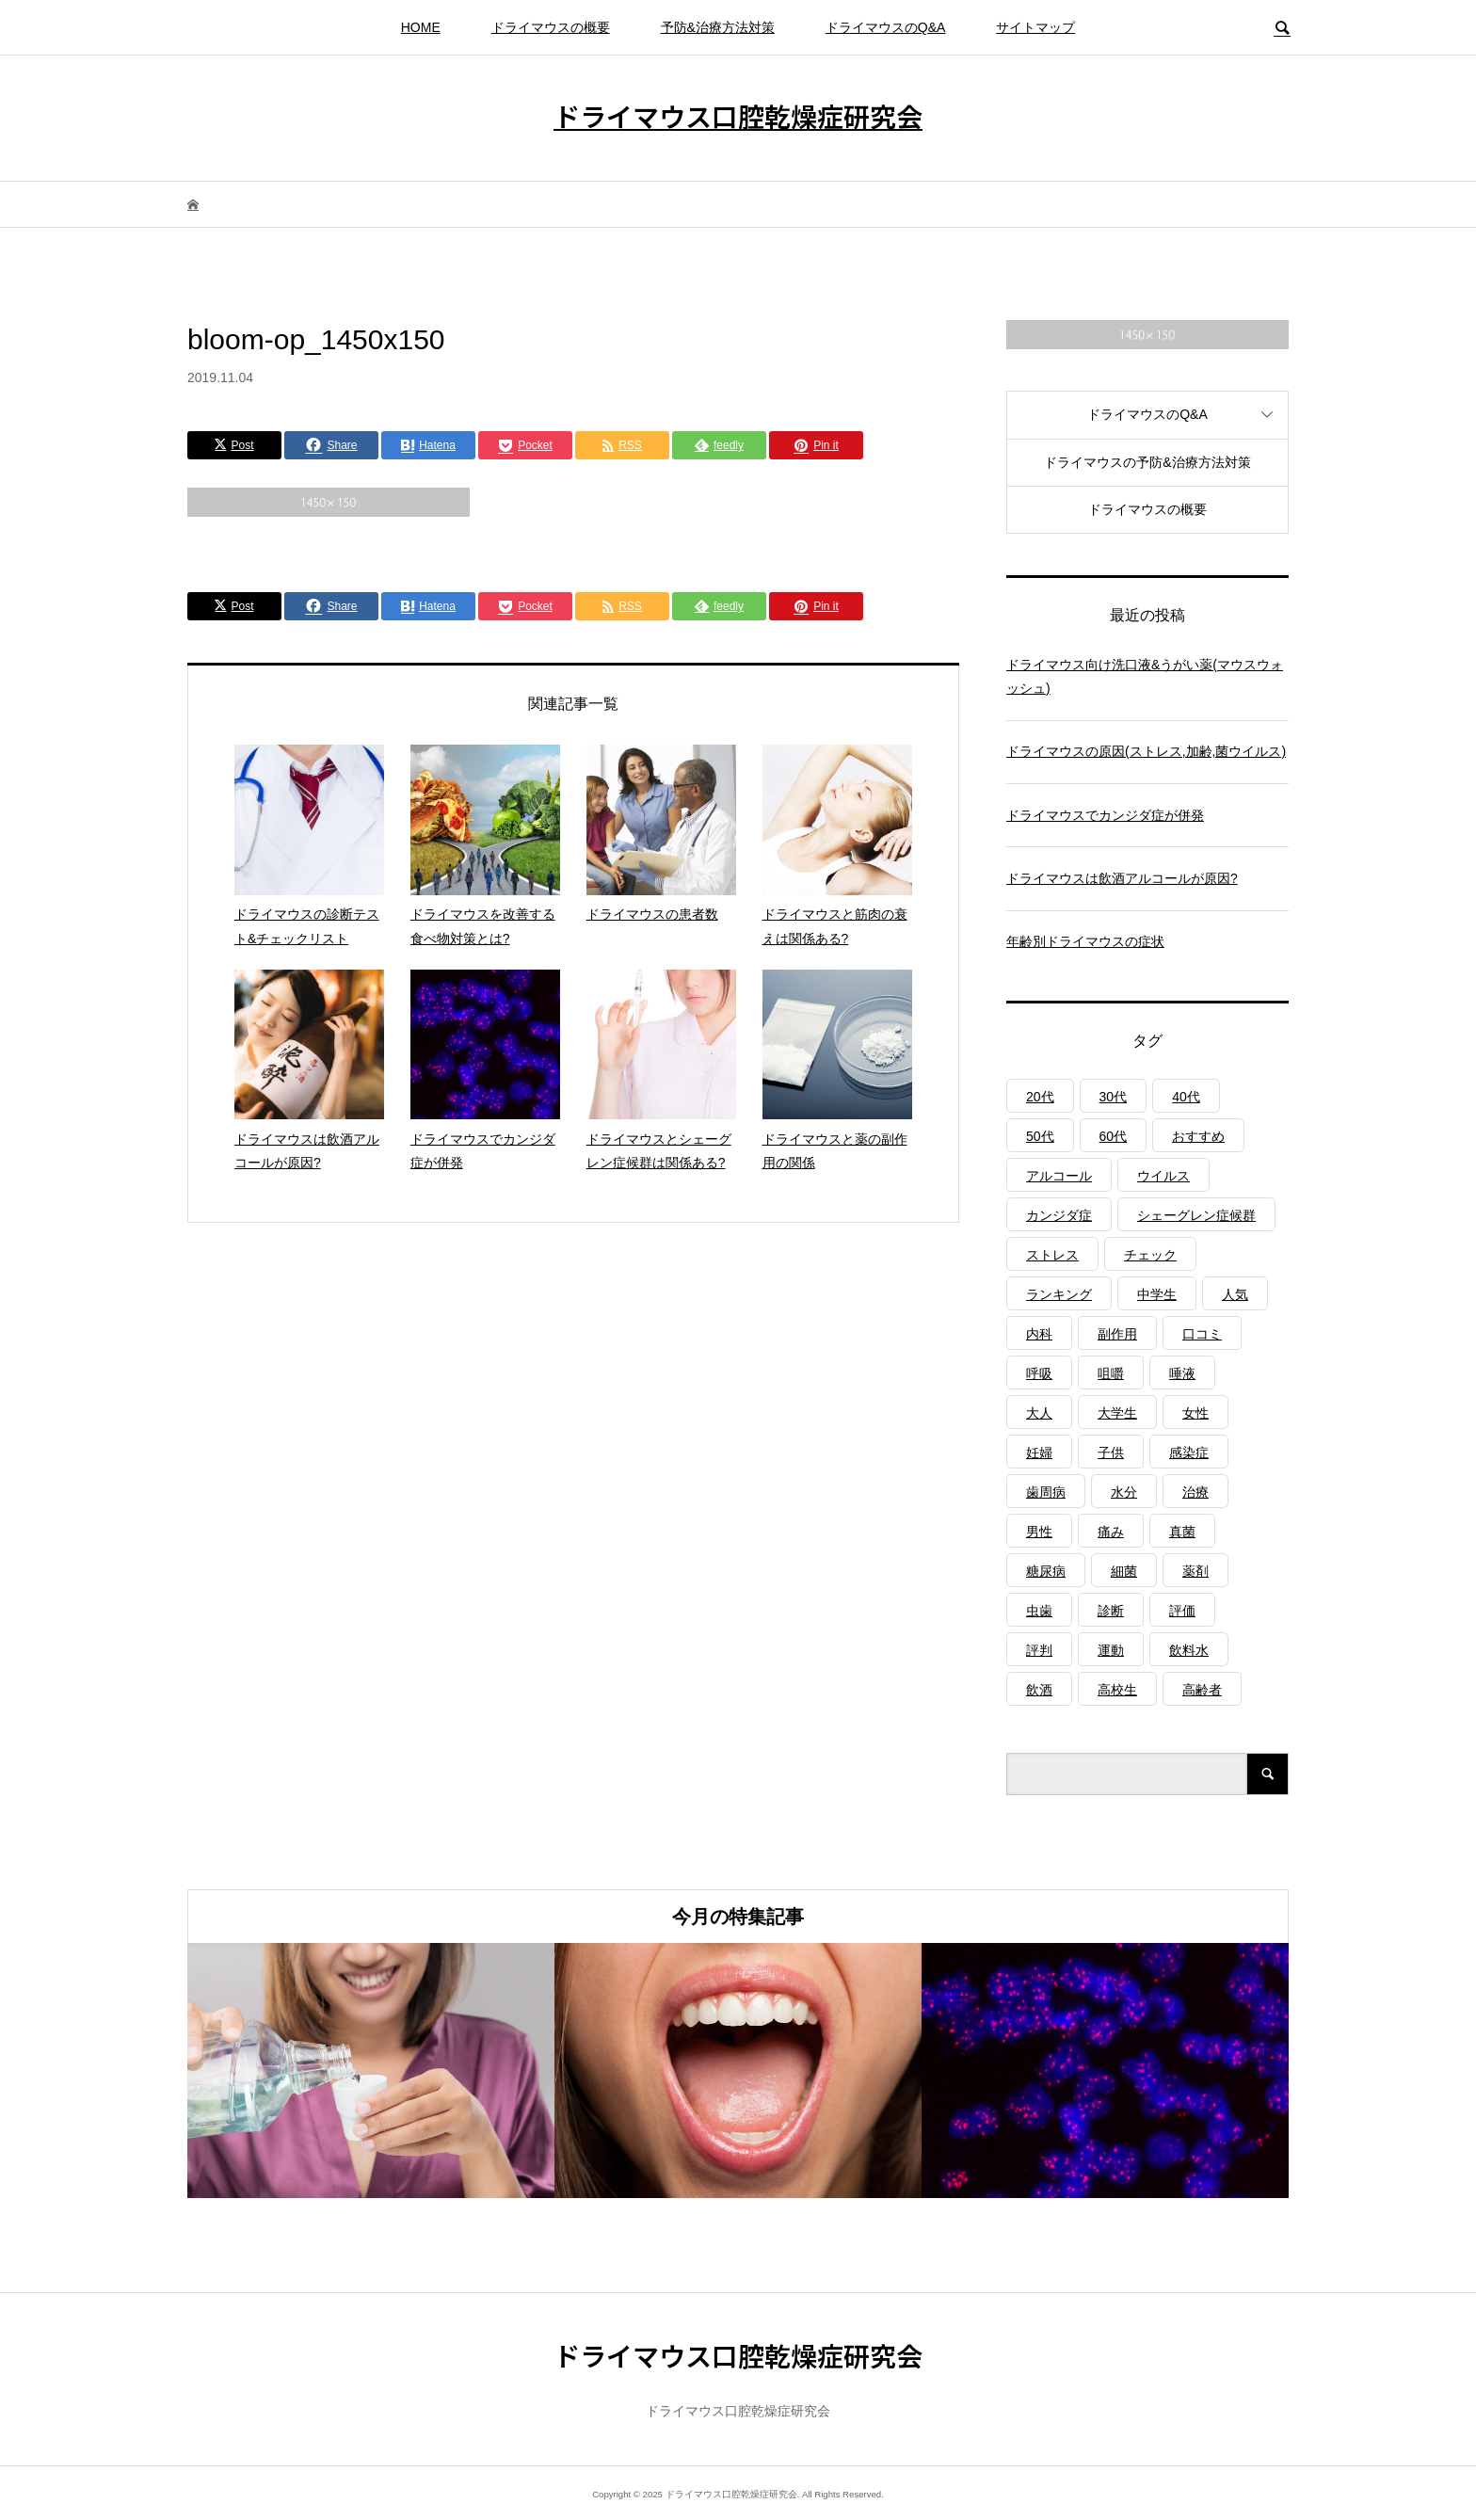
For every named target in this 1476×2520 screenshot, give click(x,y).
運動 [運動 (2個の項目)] (1111, 1650)
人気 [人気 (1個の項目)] (1235, 1294)
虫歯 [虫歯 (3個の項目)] (1039, 1610)
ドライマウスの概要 (550, 27)
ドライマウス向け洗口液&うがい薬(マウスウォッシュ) (1144, 676)
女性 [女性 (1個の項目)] (1195, 1413)
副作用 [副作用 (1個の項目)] (1117, 1333)
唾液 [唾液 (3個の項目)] (1182, 1373)
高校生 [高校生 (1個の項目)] (1117, 1689)
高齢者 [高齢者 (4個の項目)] (1202, 1689)
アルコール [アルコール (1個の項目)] (1059, 1175)
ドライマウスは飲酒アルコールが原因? (1122, 878)
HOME (421, 27)
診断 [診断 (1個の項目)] (1111, 1610)
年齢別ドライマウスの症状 (1085, 941)
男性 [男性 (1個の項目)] (1039, 1531)
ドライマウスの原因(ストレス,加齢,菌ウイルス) (1146, 751)
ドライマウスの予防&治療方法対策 (1147, 462)
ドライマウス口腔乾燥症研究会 (738, 116)
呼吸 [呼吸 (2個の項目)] (1039, 1373)
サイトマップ (1035, 27)
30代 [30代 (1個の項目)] (1113, 1096)
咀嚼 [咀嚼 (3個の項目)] (1111, 1373)
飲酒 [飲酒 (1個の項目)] (1039, 1689)
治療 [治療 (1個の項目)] (1195, 1492)
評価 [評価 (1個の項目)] (1182, 1610)
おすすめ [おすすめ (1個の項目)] (1198, 1136)
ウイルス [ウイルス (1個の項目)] (1163, 1175)
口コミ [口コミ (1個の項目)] (1202, 1333)
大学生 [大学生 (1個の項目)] (1117, 1413)
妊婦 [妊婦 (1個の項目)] (1039, 1452)
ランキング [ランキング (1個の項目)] (1059, 1294)
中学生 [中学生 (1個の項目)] (1157, 1294)
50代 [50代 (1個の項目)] (1040, 1136)
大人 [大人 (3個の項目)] (1039, 1413)
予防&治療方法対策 (718, 27)
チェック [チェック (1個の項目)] (1150, 1254)
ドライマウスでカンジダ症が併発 (1105, 815)
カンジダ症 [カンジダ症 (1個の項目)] (1059, 1215)
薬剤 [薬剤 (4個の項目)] (1195, 1571)
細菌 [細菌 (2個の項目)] (1124, 1571)
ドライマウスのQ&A (886, 27)
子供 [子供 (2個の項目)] (1111, 1452)
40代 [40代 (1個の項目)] (1186, 1096)
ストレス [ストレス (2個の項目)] (1052, 1254)
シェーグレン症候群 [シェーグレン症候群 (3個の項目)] (1196, 1215)
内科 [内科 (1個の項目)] (1039, 1333)
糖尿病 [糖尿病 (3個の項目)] (1046, 1571)
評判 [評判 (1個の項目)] (1039, 1650)
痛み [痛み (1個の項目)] (1111, 1531)
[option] (370, 2070)
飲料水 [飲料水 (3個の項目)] (1189, 1650)
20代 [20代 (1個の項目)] (1040, 1096)
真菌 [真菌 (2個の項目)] (1182, 1531)
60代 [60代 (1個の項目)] (1113, 1136)
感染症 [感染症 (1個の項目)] (1189, 1452)
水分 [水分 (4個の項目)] (1124, 1492)
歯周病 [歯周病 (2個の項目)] (1046, 1492)
